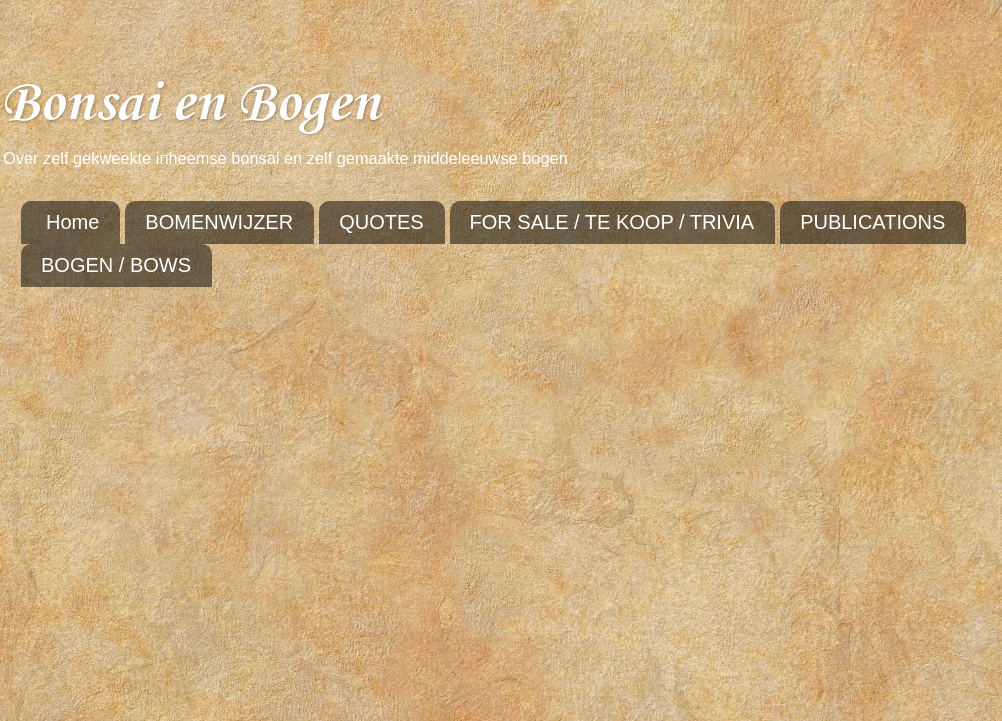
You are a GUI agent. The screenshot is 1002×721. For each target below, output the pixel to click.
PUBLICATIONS (872, 222)
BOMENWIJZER (219, 222)
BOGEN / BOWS (116, 265)
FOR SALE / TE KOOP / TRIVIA (612, 222)
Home (72, 222)
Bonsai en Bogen (190, 104)
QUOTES (381, 222)
